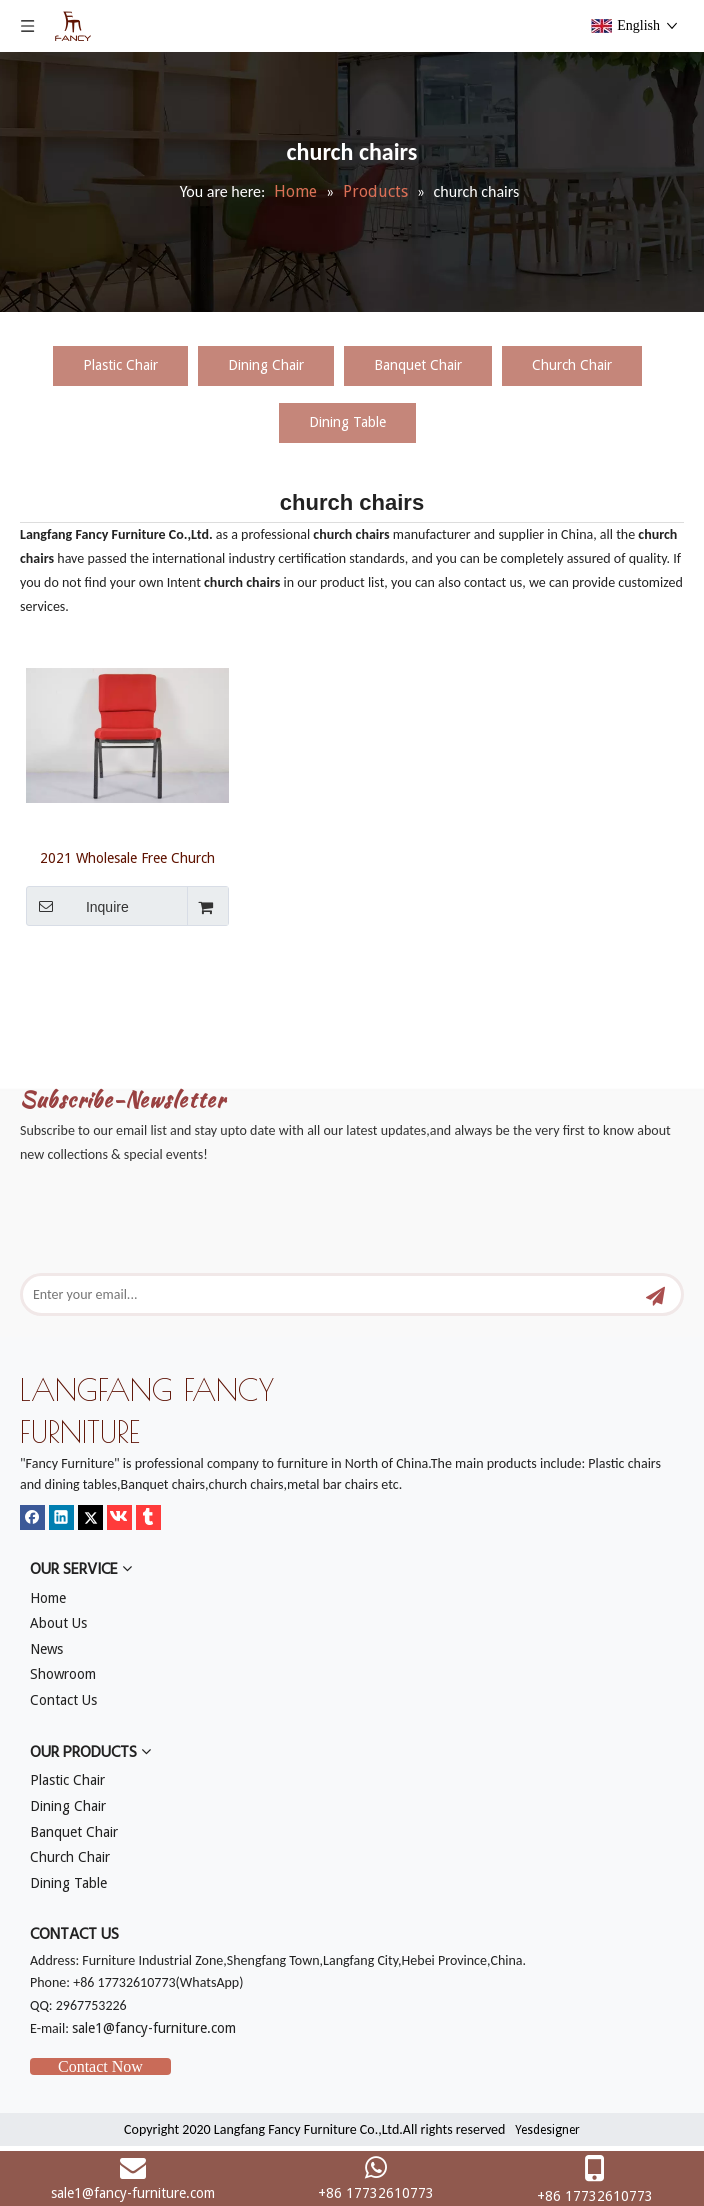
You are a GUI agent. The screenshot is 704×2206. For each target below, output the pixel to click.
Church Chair (572, 365)
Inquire (77, 906)
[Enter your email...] (319, 1294)
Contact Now (100, 2066)
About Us (58, 1623)
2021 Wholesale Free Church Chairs (127, 858)
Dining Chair (266, 365)
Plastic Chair (120, 365)
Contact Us (63, 1700)
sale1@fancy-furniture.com (154, 2028)
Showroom (63, 1674)
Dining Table (347, 422)
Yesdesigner (547, 2130)
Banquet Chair (418, 365)
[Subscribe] (655, 1294)
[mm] (36, 988)
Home (48, 1598)
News (46, 1649)
